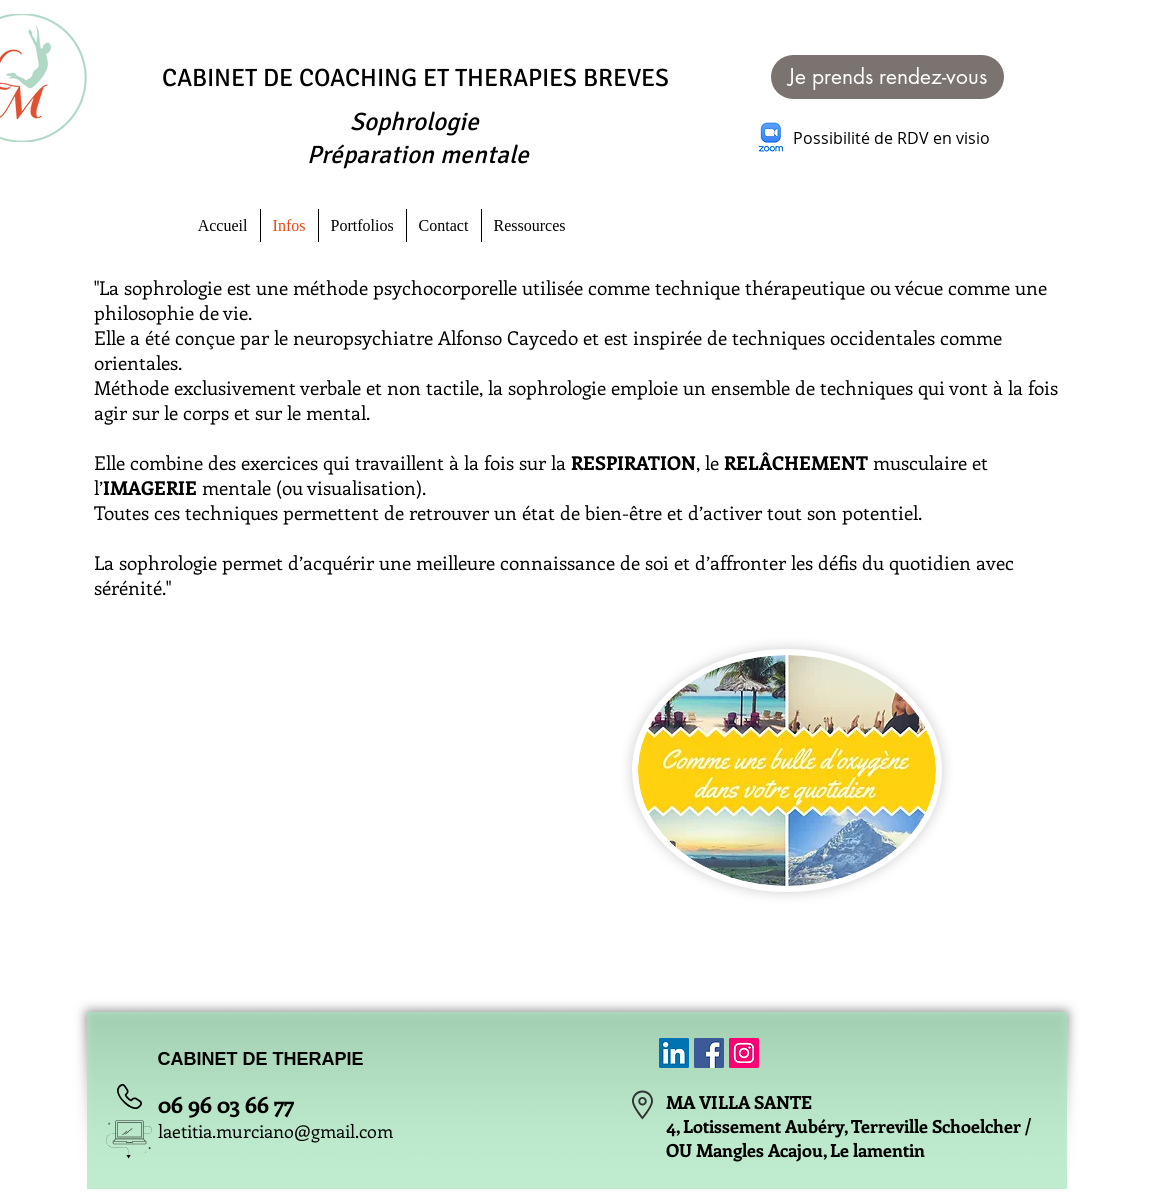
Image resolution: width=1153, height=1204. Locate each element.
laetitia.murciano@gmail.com (275, 1131)
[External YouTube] (364, 749)
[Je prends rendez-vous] (887, 77)
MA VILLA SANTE (739, 1102)
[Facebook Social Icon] (709, 1053)
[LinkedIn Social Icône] (674, 1053)
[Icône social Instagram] (744, 1053)
